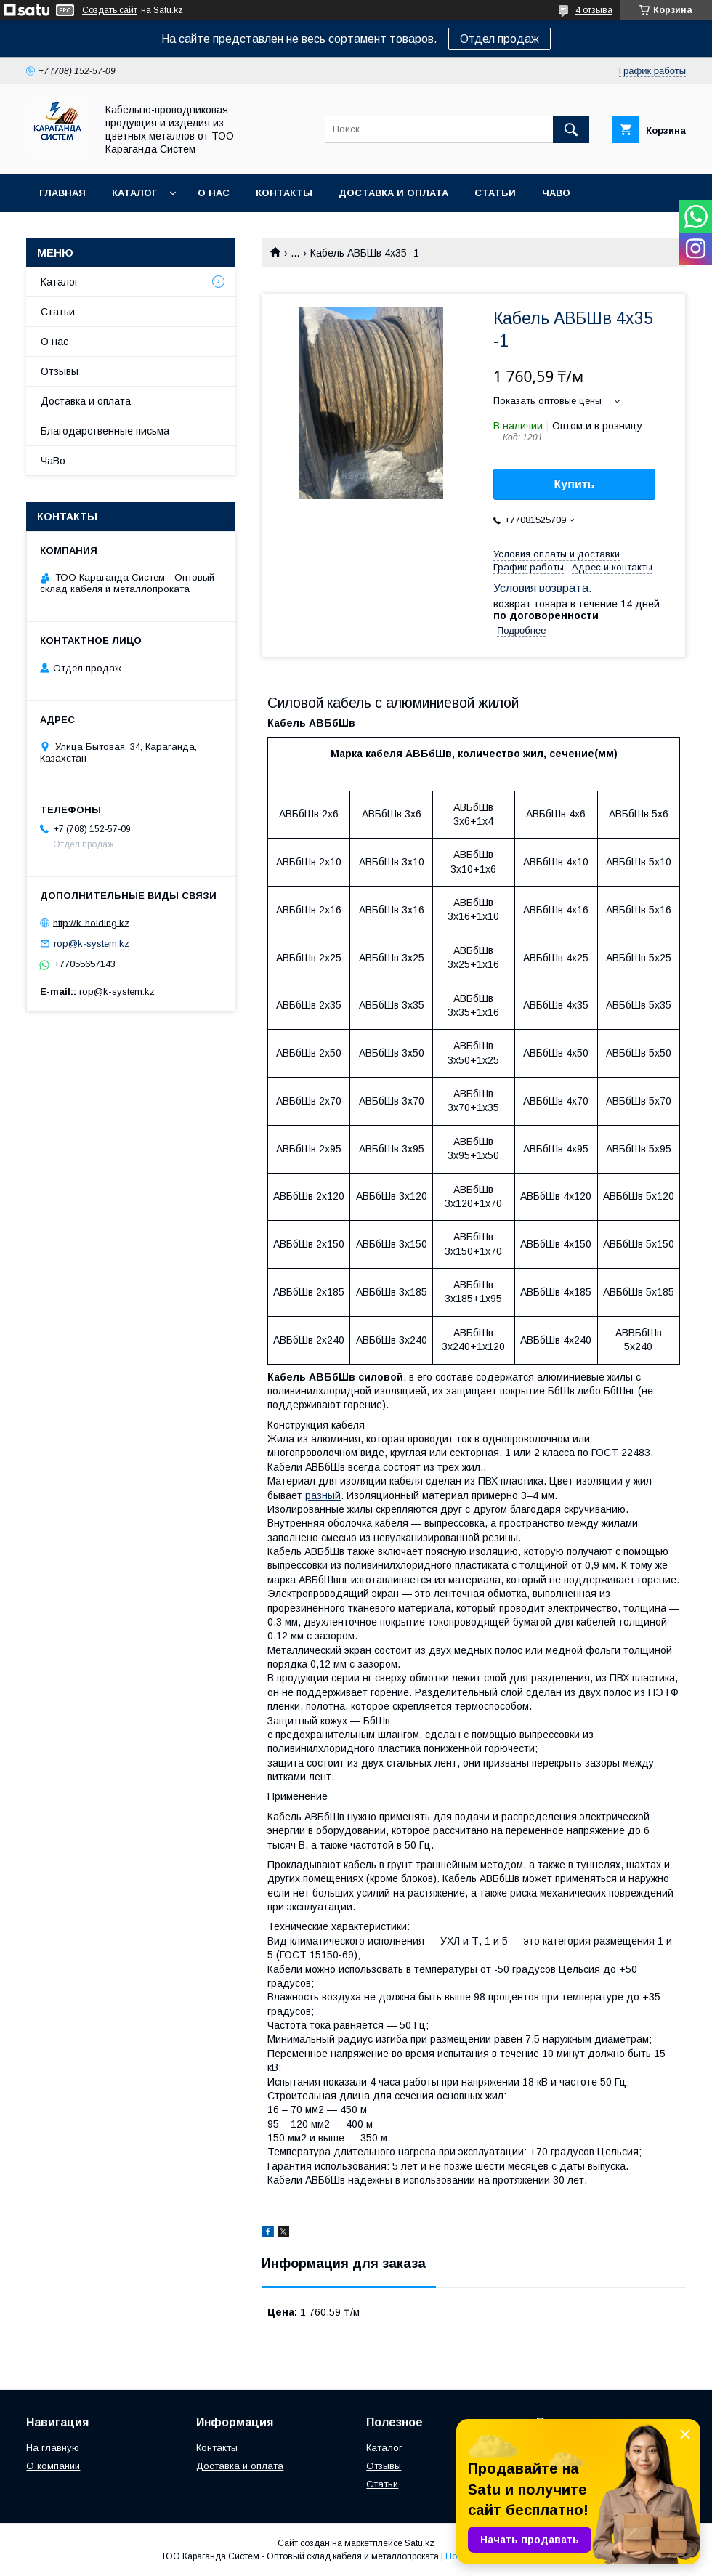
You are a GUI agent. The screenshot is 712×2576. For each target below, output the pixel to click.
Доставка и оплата (393, 192)
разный (323, 1495)
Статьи (495, 192)
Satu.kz (419, 2543)
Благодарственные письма (105, 431)
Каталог (134, 192)
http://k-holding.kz (91, 922)
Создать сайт (109, 10)
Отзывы (59, 371)
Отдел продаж (499, 39)
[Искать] (571, 129)
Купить (574, 484)
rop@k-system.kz (91, 943)
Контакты (284, 192)
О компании (53, 2465)
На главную (52, 2447)
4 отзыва (593, 10)
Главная (62, 192)
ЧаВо (556, 192)
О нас (214, 192)
